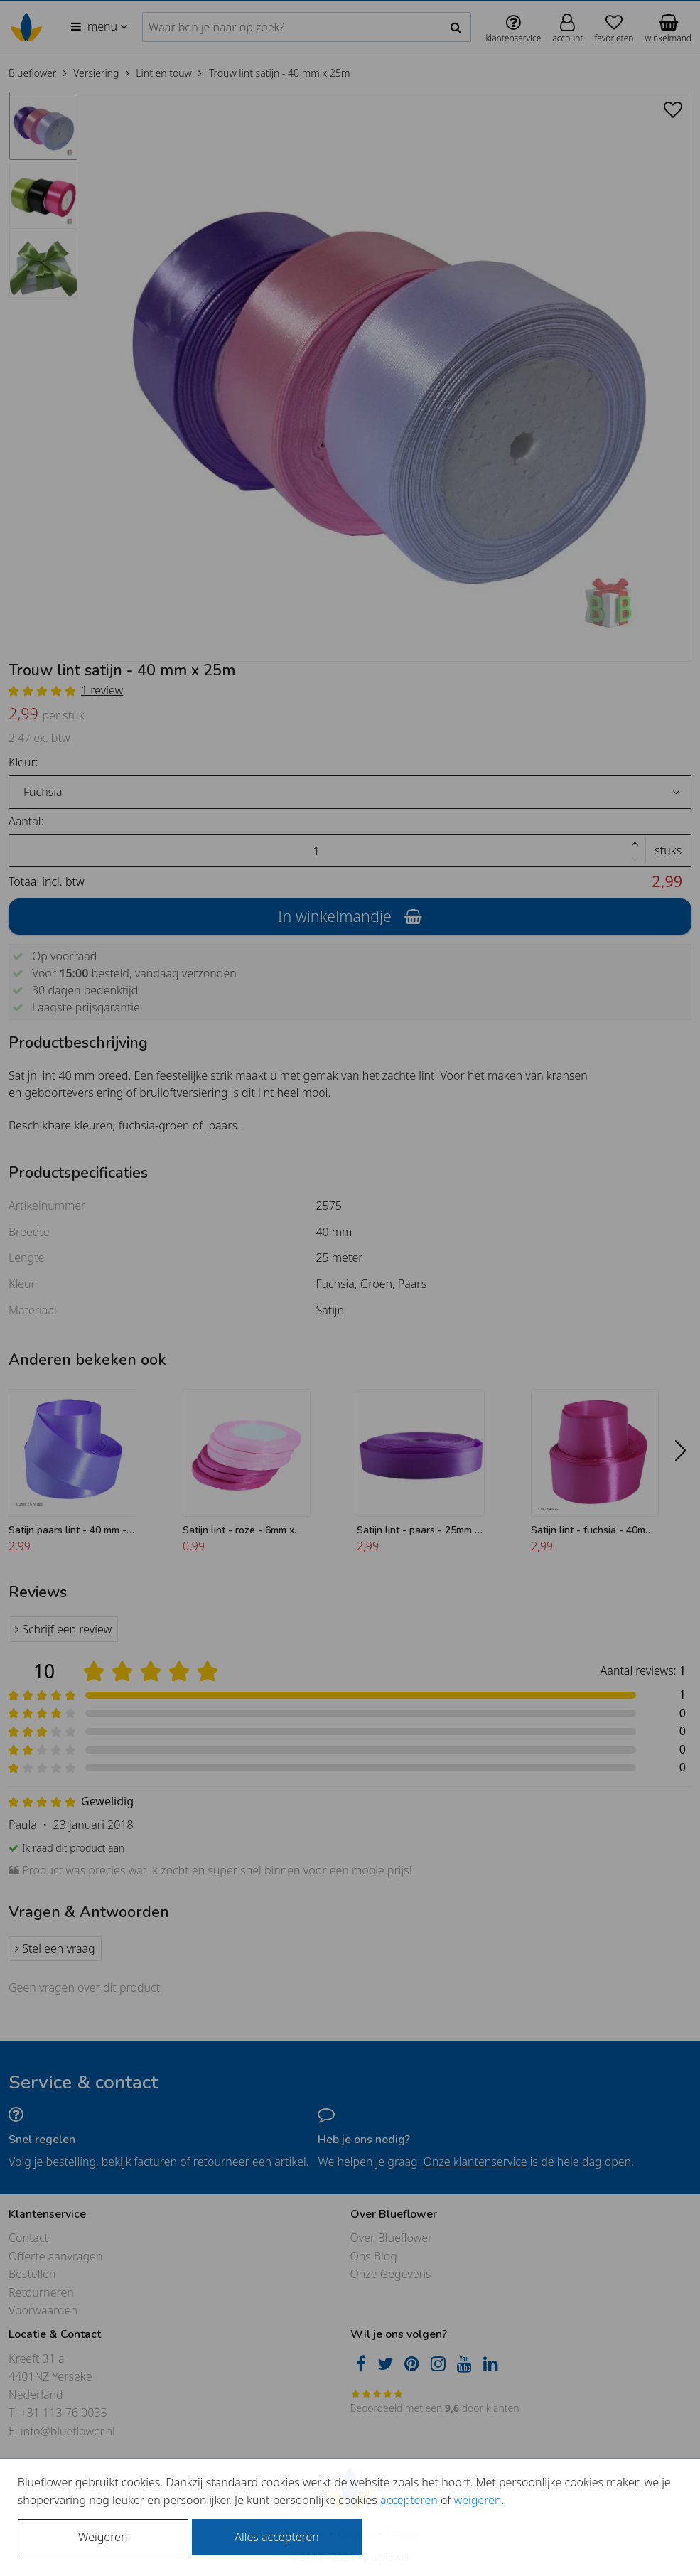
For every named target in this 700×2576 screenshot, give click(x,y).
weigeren (477, 2500)
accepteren (409, 2500)
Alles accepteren (276, 2537)
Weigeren (102, 2537)
